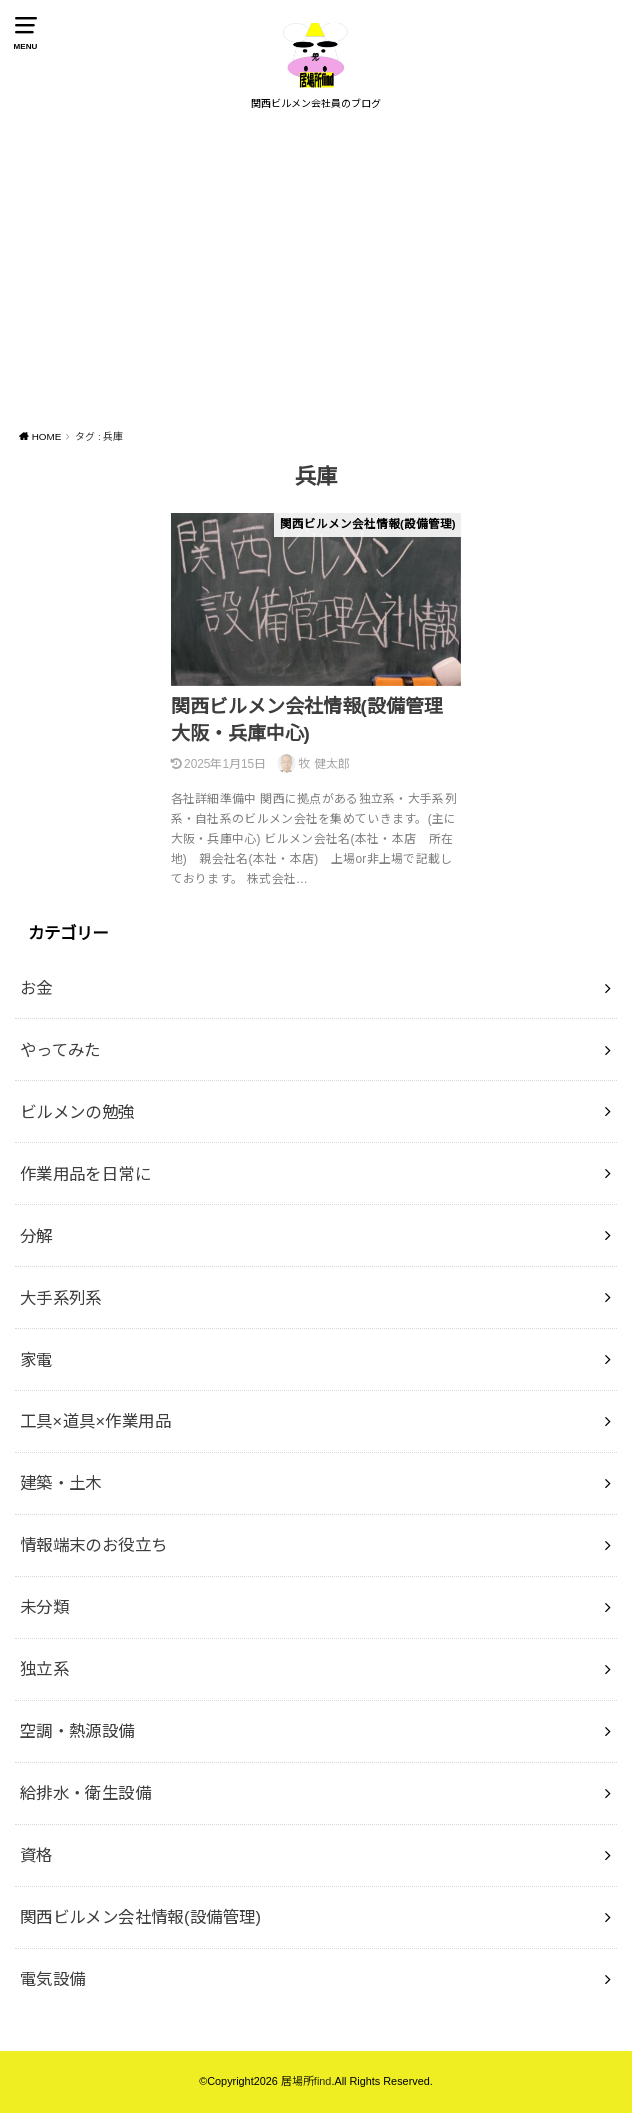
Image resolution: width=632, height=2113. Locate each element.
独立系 (44, 1669)
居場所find (306, 2081)
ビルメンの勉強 (77, 1112)
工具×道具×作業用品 (95, 1421)
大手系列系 (61, 1298)
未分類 (44, 1607)
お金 (36, 988)
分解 (36, 1236)
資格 (36, 1855)
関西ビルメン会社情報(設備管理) (141, 1917)
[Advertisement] (316, 272)
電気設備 (53, 1979)
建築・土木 (61, 1483)
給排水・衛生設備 (85, 1793)
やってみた (60, 1050)
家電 (36, 1360)
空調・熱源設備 (77, 1731)
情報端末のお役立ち (94, 1545)
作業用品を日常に (85, 1174)
